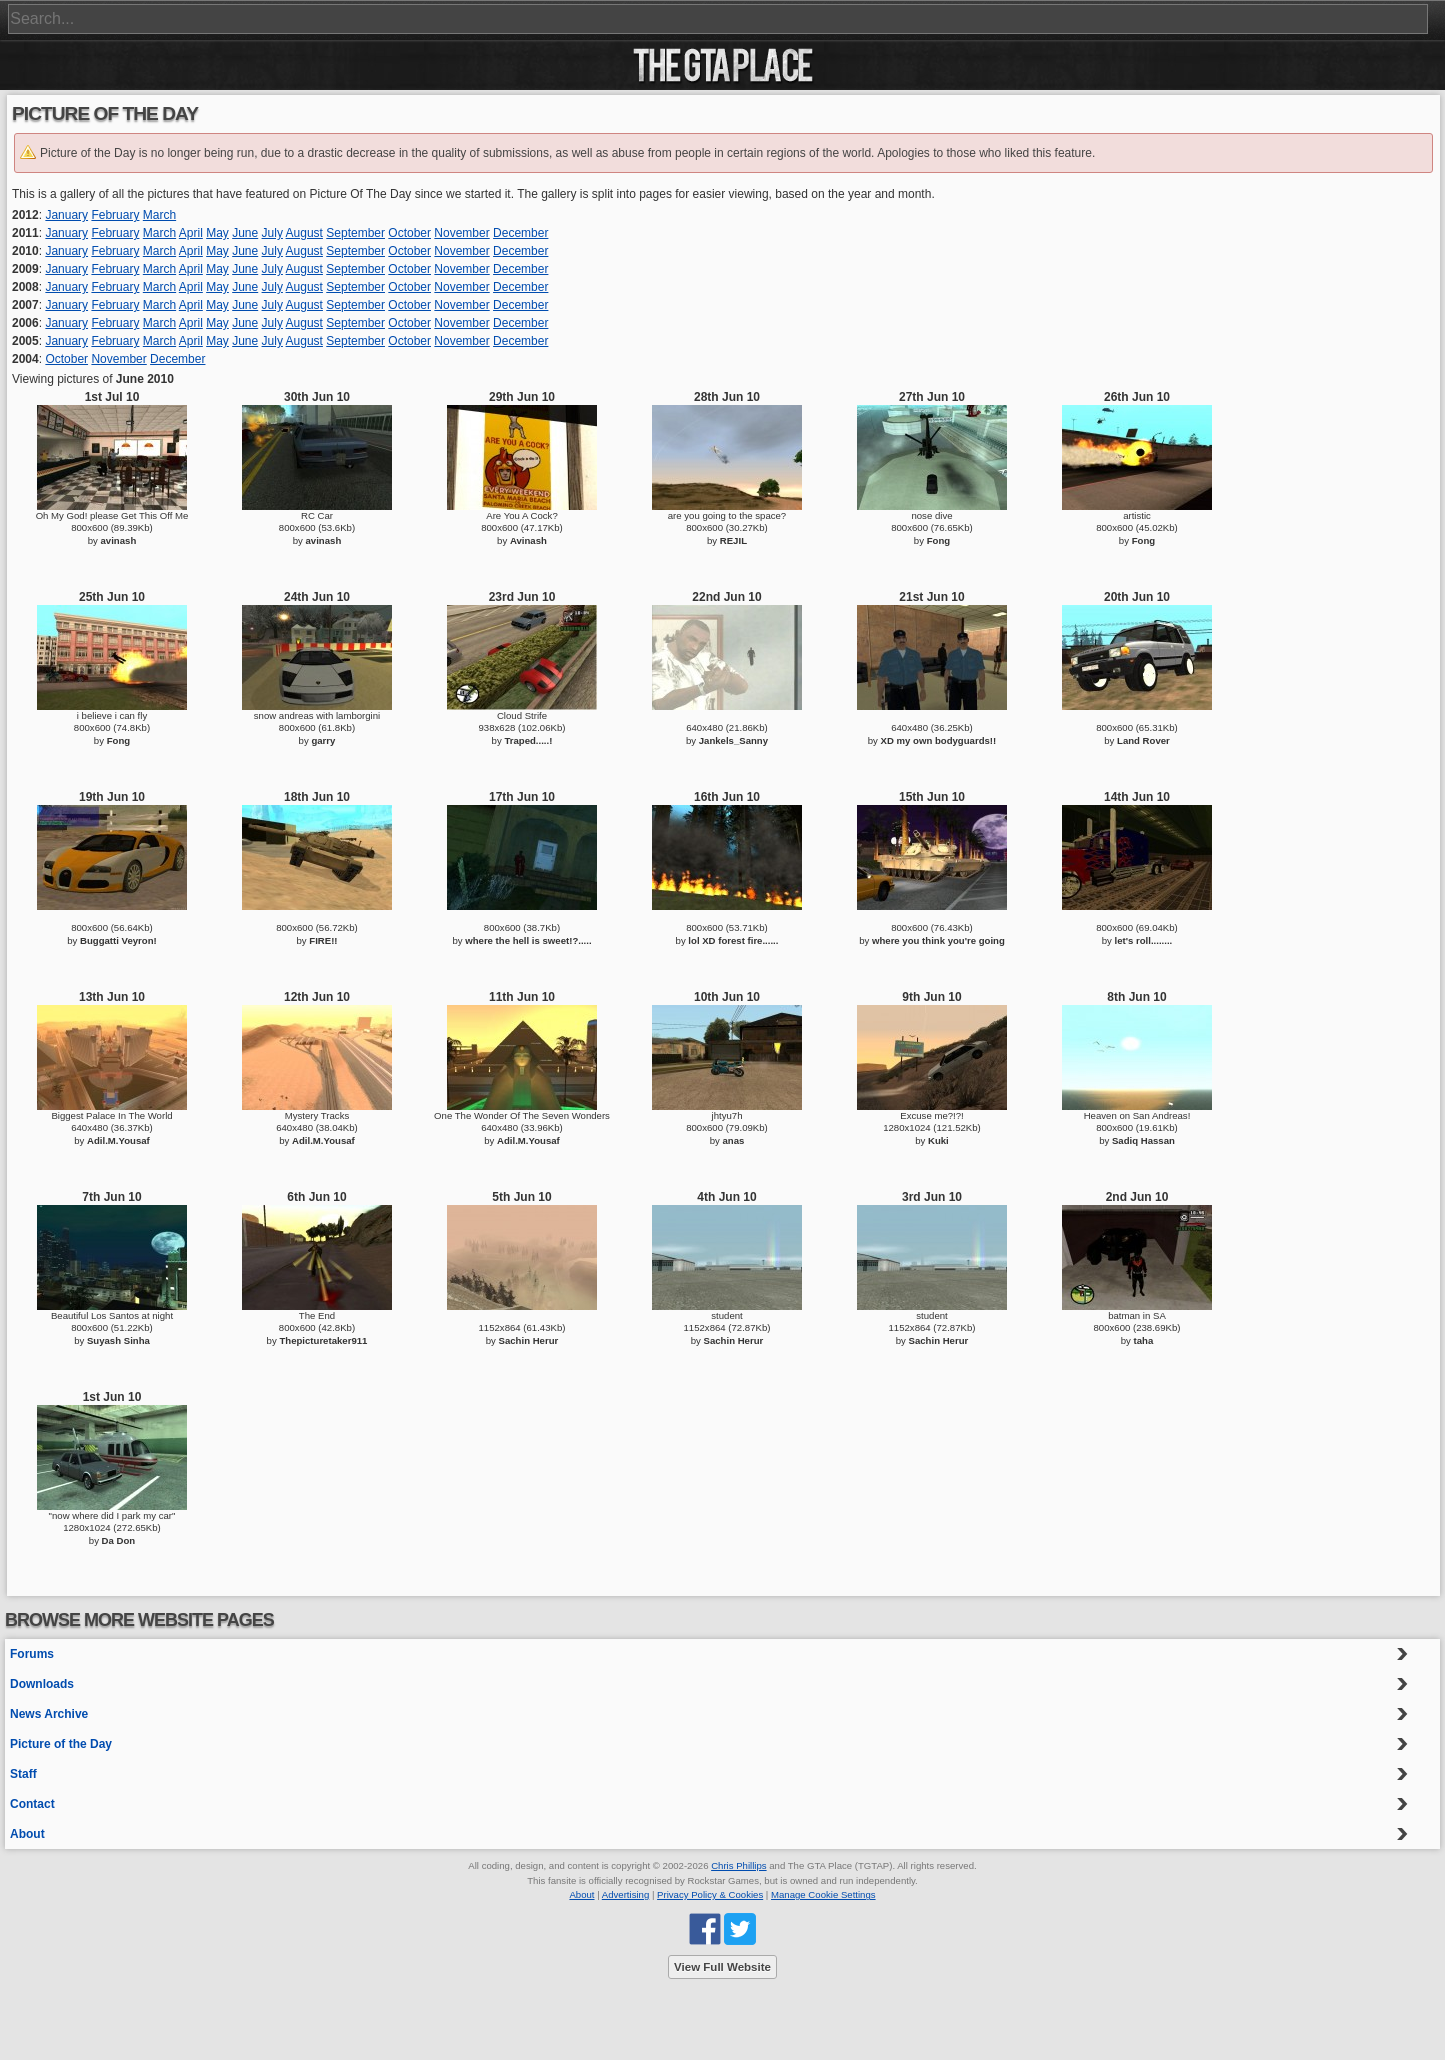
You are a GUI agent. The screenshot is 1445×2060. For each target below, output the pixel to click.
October (409, 233)
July (272, 233)
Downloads (42, 1684)
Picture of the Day (61, 1744)
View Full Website (722, 1967)
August (304, 233)
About (27, 1834)
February (115, 215)
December (520, 233)
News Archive (49, 1714)
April (191, 233)
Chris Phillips (738, 1865)
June (245, 233)
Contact (32, 1804)
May (217, 233)
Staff (23, 1774)
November (461, 233)
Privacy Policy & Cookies (710, 1894)
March (159, 215)
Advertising (625, 1894)
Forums (32, 1654)
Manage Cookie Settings (823, 1894)
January (66, 215)
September (355, 233)
